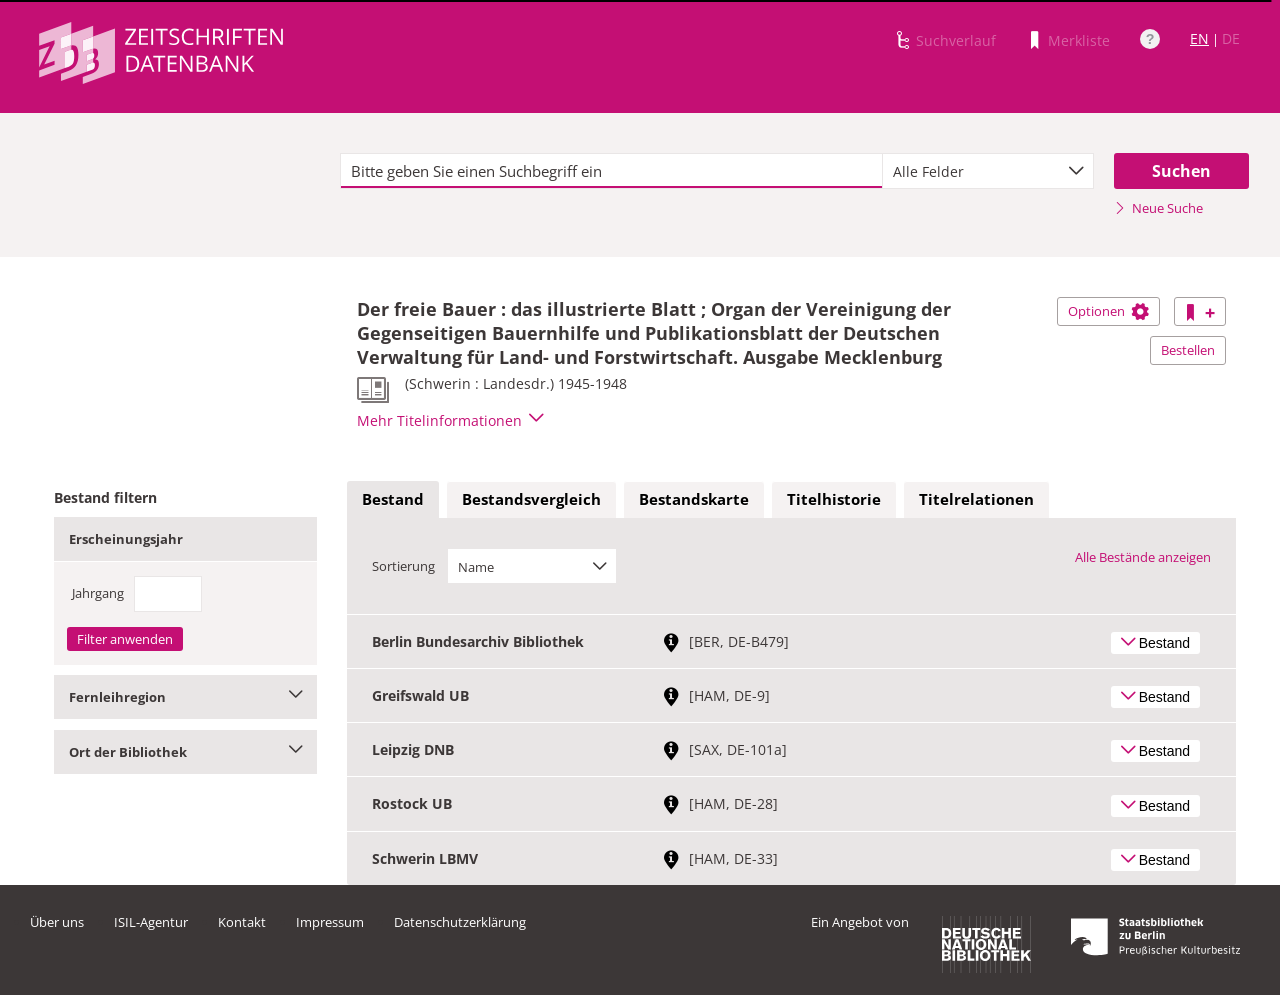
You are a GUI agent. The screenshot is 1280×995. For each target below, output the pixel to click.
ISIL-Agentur (151, 922)
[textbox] (611, 171)
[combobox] (988, 171)
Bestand (393, 499)
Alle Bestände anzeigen (1143, 557)
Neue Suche (1158, 208)
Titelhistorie (834, 499)
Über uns (57, 922)
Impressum (330, 922)
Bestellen (1188, 350)
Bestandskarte (694, 499)
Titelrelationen (976, 499)
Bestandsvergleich (531, 499)
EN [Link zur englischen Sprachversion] (1199, 38)
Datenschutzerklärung (460, 922)
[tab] (393, 500)
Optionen (1108, 311)
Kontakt (242, 922)
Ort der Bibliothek (185, 752)
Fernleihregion (185, 697)
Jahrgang (98, 593)
